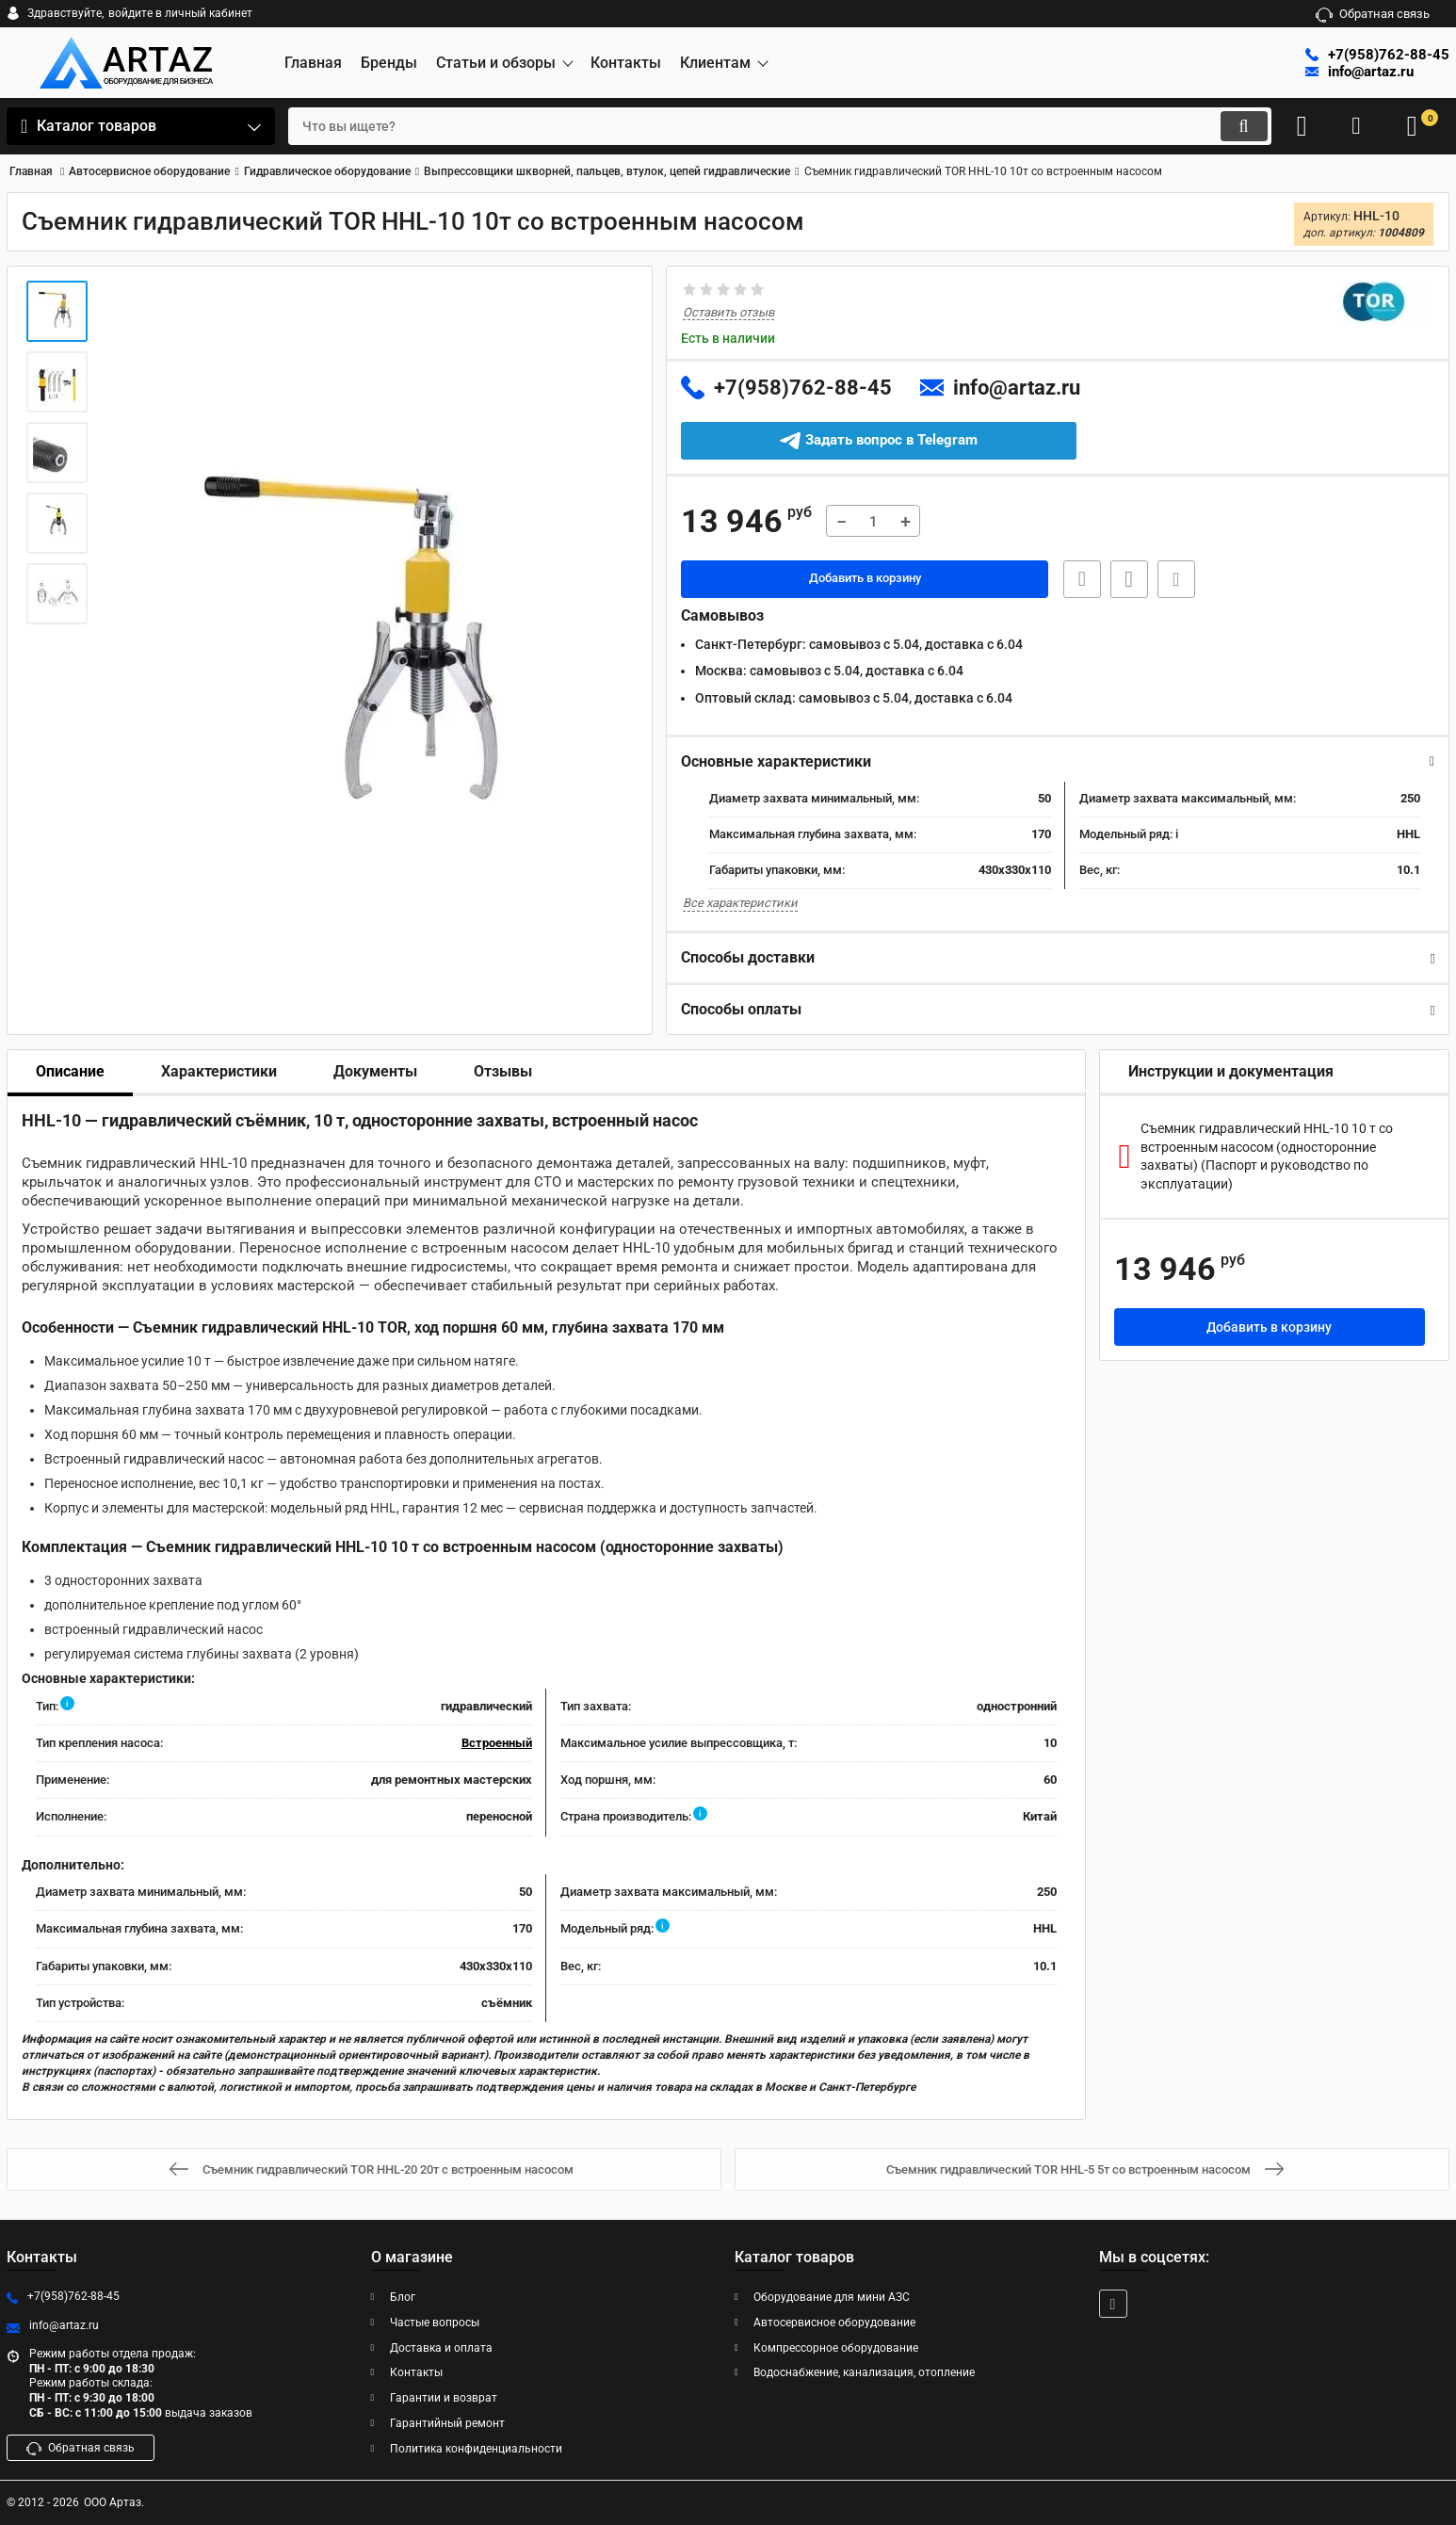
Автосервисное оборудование (834, 2322)
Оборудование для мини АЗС (831, 2297)
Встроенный (496, 1744)
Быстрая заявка (1076, 580)
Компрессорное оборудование (835, 2348)
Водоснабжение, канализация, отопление (864, 2372)
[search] (763, 126)
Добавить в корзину (865, 580)
